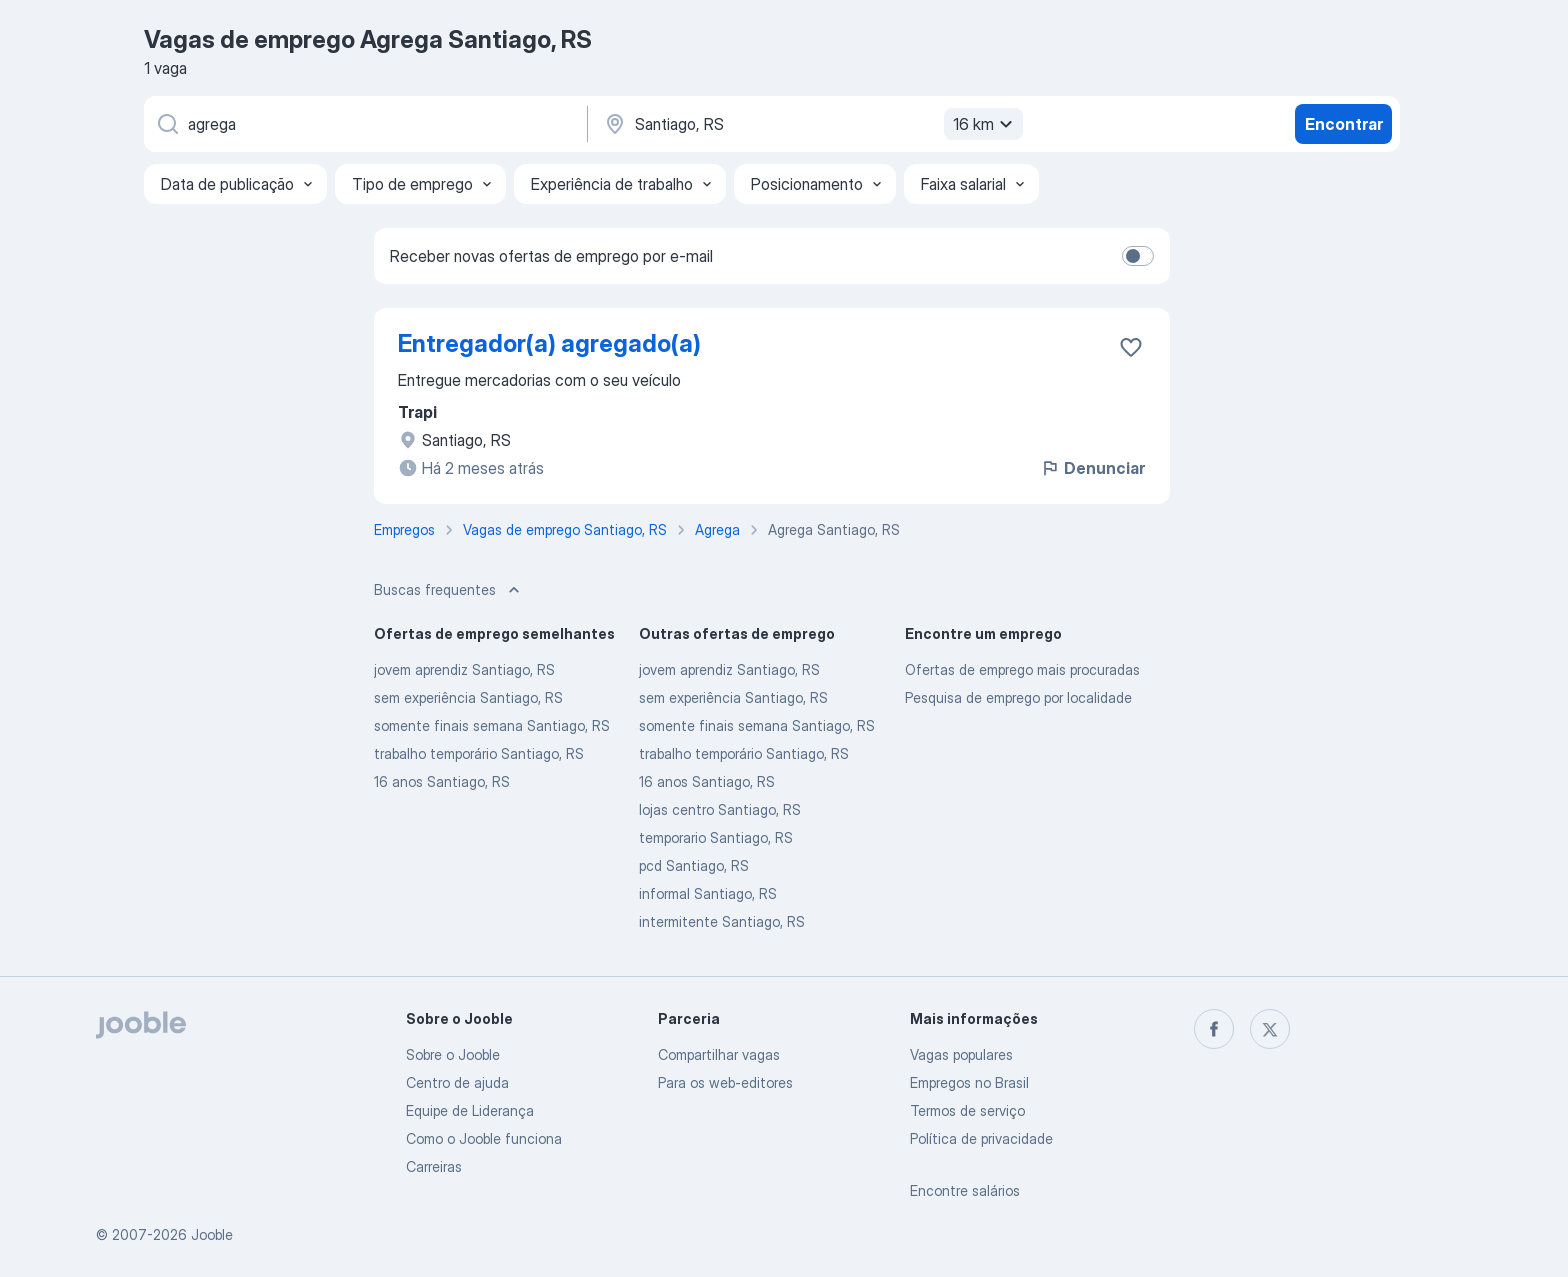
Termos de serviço (967, 1110)
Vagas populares (961, 1054)
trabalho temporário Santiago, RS (479, 753)
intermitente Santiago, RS (722, 921)
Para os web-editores (725, 1082)
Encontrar (1344, 124)
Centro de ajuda (457, 1082)
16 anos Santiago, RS (442, 781)
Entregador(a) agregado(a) (549, 343)
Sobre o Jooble (453, 1054)
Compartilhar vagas (719, 1054)
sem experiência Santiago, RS (468, 697)
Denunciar (1092, 468)
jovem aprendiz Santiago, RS (464, 669)
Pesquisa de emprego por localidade (1018, 697)
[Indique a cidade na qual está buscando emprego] (811, 124)
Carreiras (434, 1166)
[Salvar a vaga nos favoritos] (1131, 347)
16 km (985, 124)
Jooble (212, 1234)
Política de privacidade (981, 1138)
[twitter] (1270, 1029)
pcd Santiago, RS (694, 865)
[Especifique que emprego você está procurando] (364, 124)
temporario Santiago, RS (716, 837)
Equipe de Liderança (470, 1110)
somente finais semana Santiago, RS (492, 725)
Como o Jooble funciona (484, 1138)
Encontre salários (965, 1190)
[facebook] (1214, 1029)
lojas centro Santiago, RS (720, 809)
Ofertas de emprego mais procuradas (1022, 669)
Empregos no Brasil (969, 1082)
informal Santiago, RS (708, 893)
